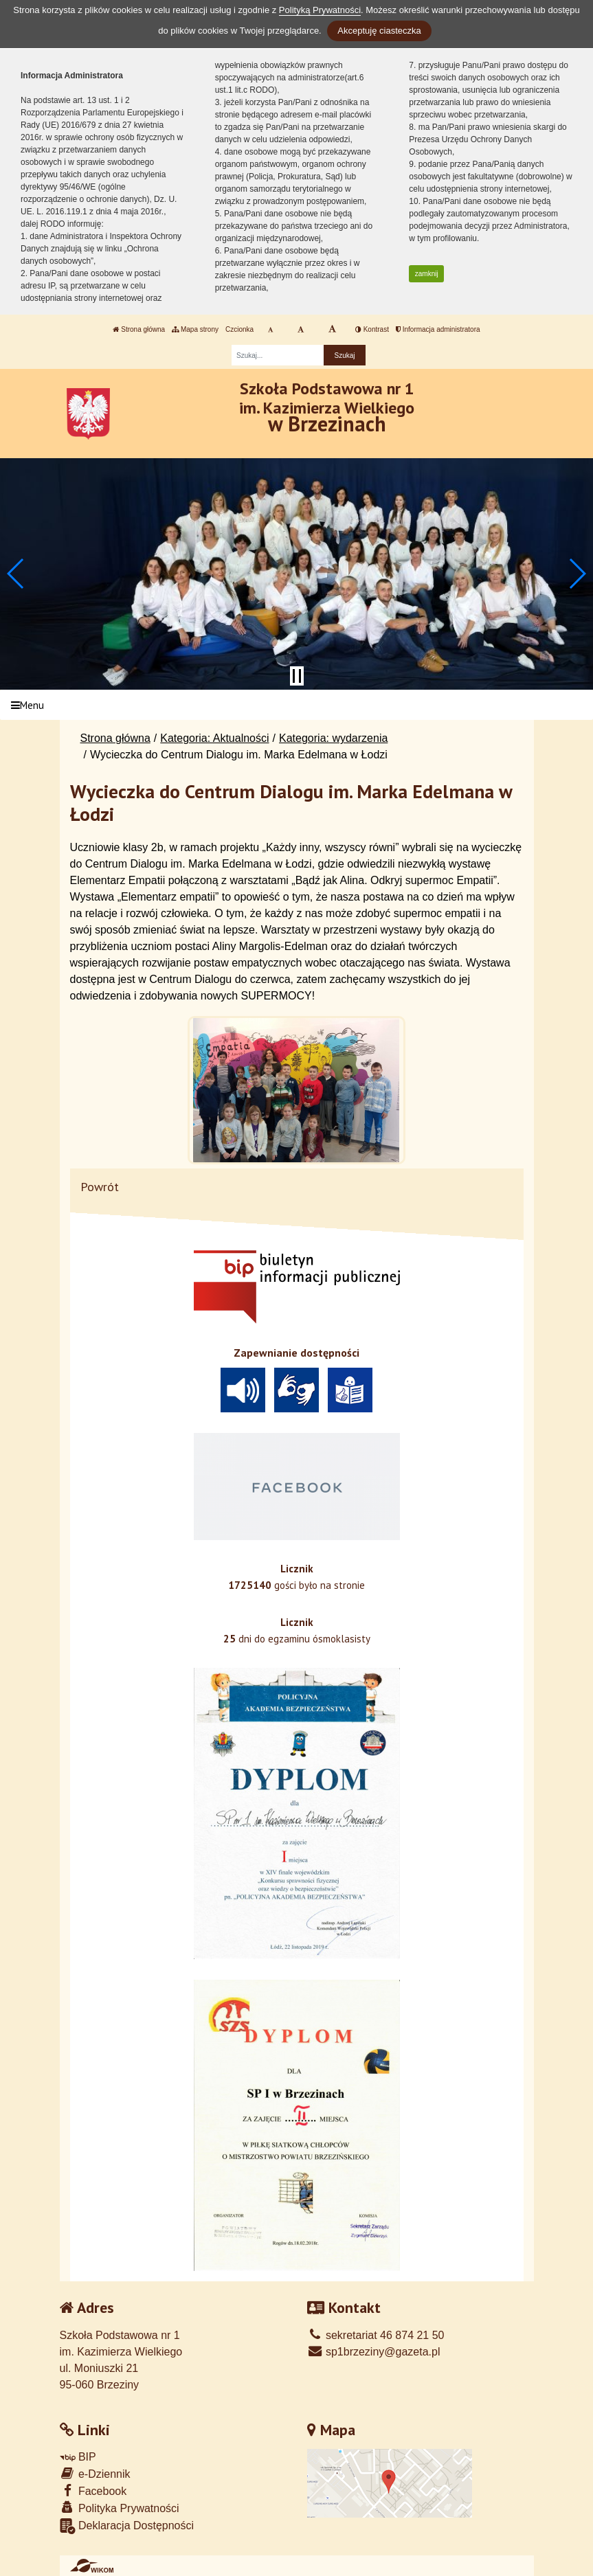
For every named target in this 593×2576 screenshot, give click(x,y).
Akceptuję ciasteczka (379, 30)
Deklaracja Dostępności (127, 2526)
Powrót (99, 1187)
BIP (78, 2457)
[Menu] (296, 705)
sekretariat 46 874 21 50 (376, 2335)
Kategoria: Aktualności (214, 738)
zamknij (426, 274)
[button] (16, 573)
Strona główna (139, 329)
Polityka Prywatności (119, 2507)
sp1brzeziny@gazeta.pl (373, 2352)
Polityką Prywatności (320, 10)
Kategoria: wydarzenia (333, 738)
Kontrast (372, 329)
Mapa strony (195, 329)
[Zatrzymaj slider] (297, 676)
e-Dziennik (95, 2473)
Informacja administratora (438, 329)
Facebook (93, 2490)
